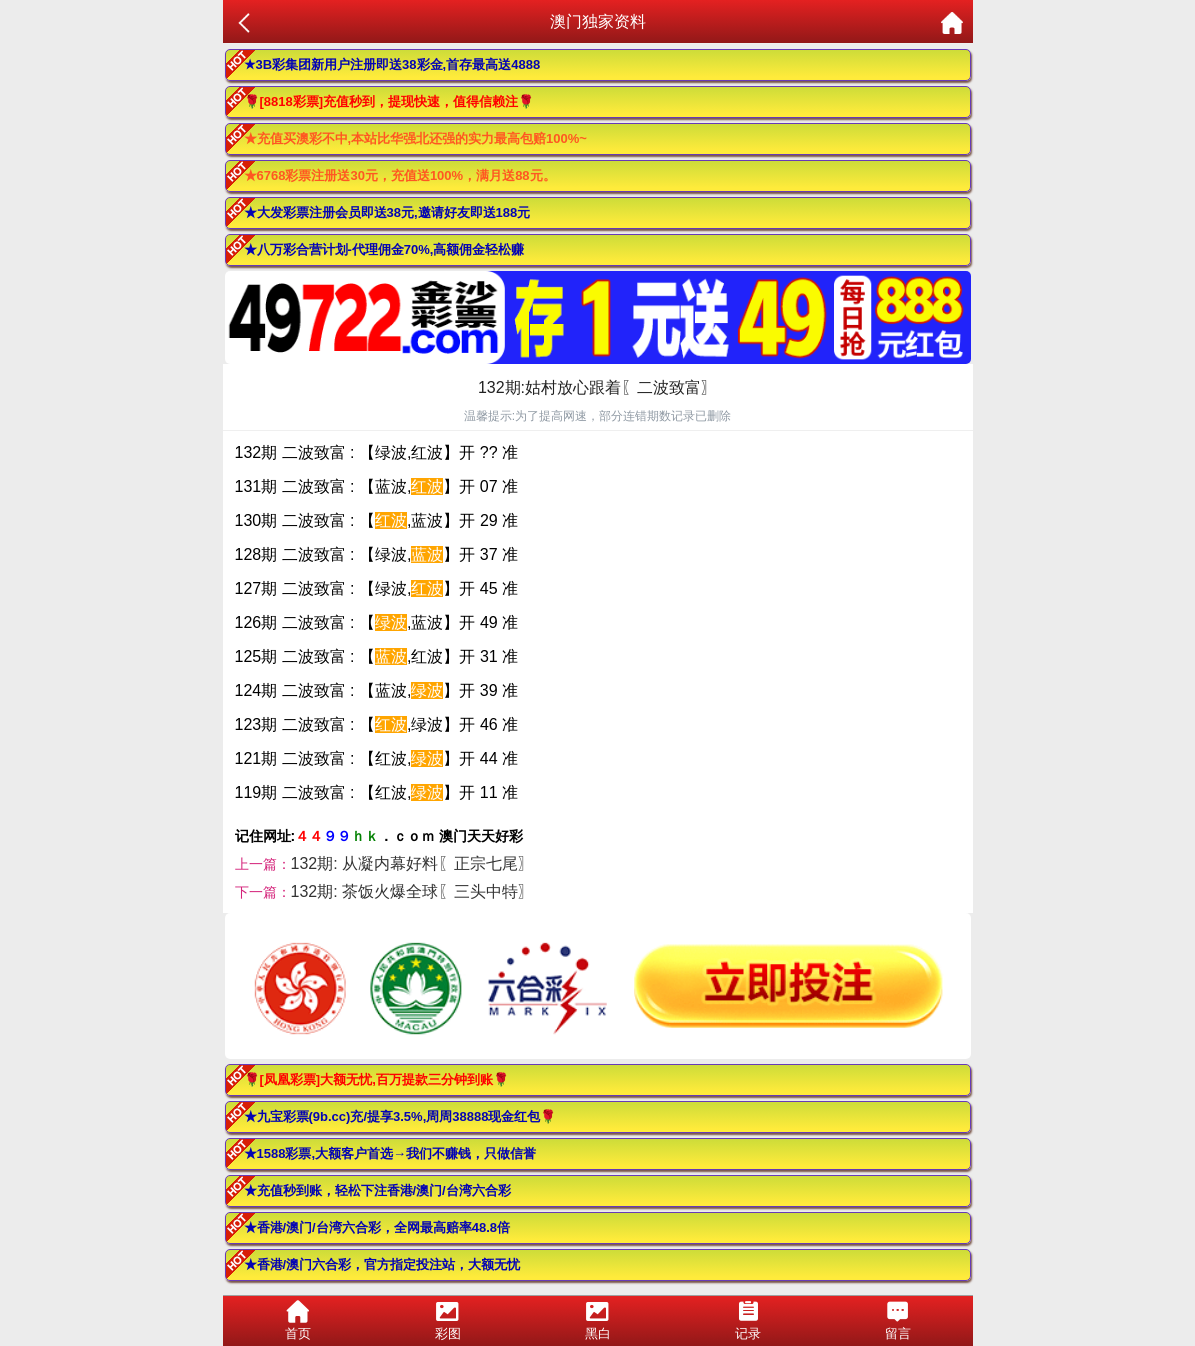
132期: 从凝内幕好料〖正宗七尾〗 (413, 863)
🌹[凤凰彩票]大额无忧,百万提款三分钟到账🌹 (376, 1079)
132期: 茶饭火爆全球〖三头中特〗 (413, 891)
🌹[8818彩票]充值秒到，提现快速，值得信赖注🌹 (389, 101)
